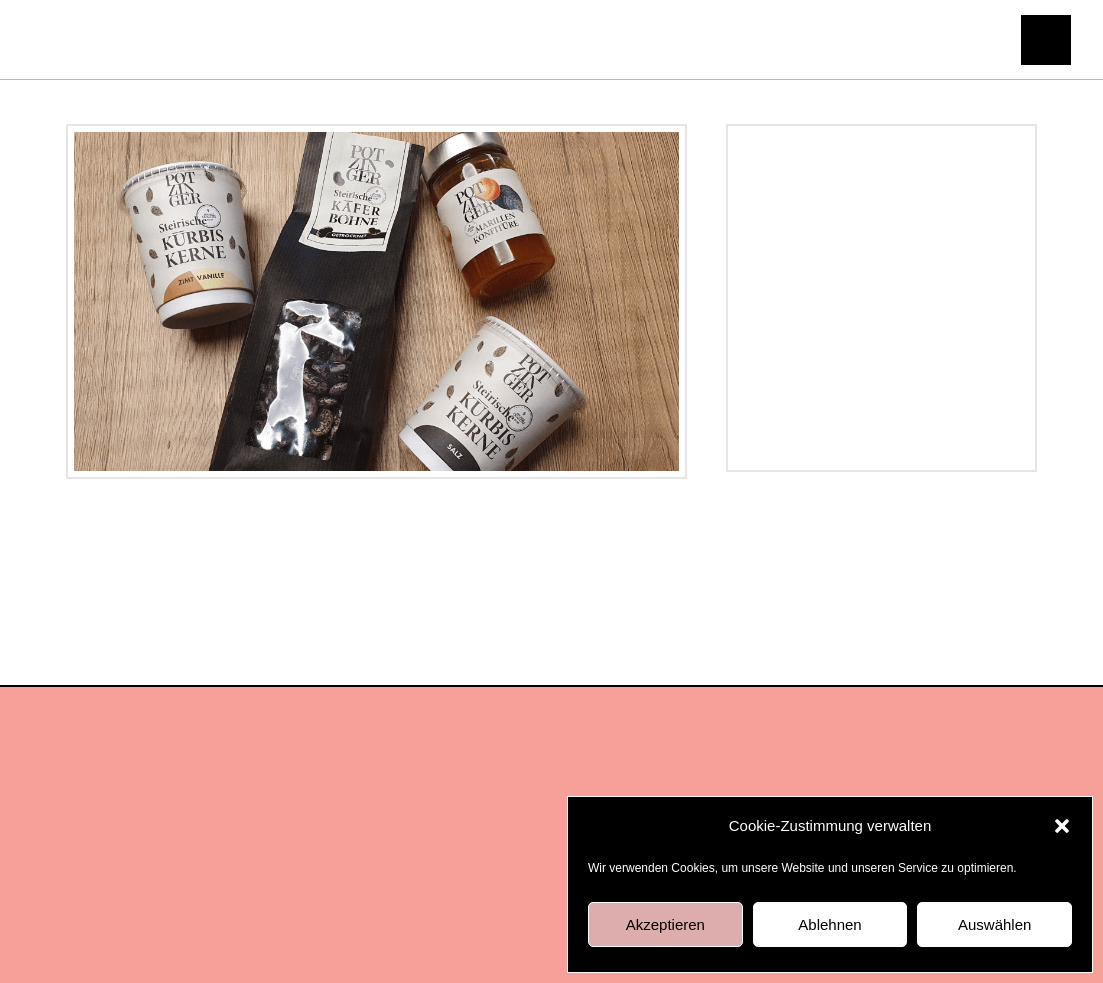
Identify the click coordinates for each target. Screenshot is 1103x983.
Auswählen (994, 924)
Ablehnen (829, 924)
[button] (1062, 826)
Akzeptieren (665, 924)
